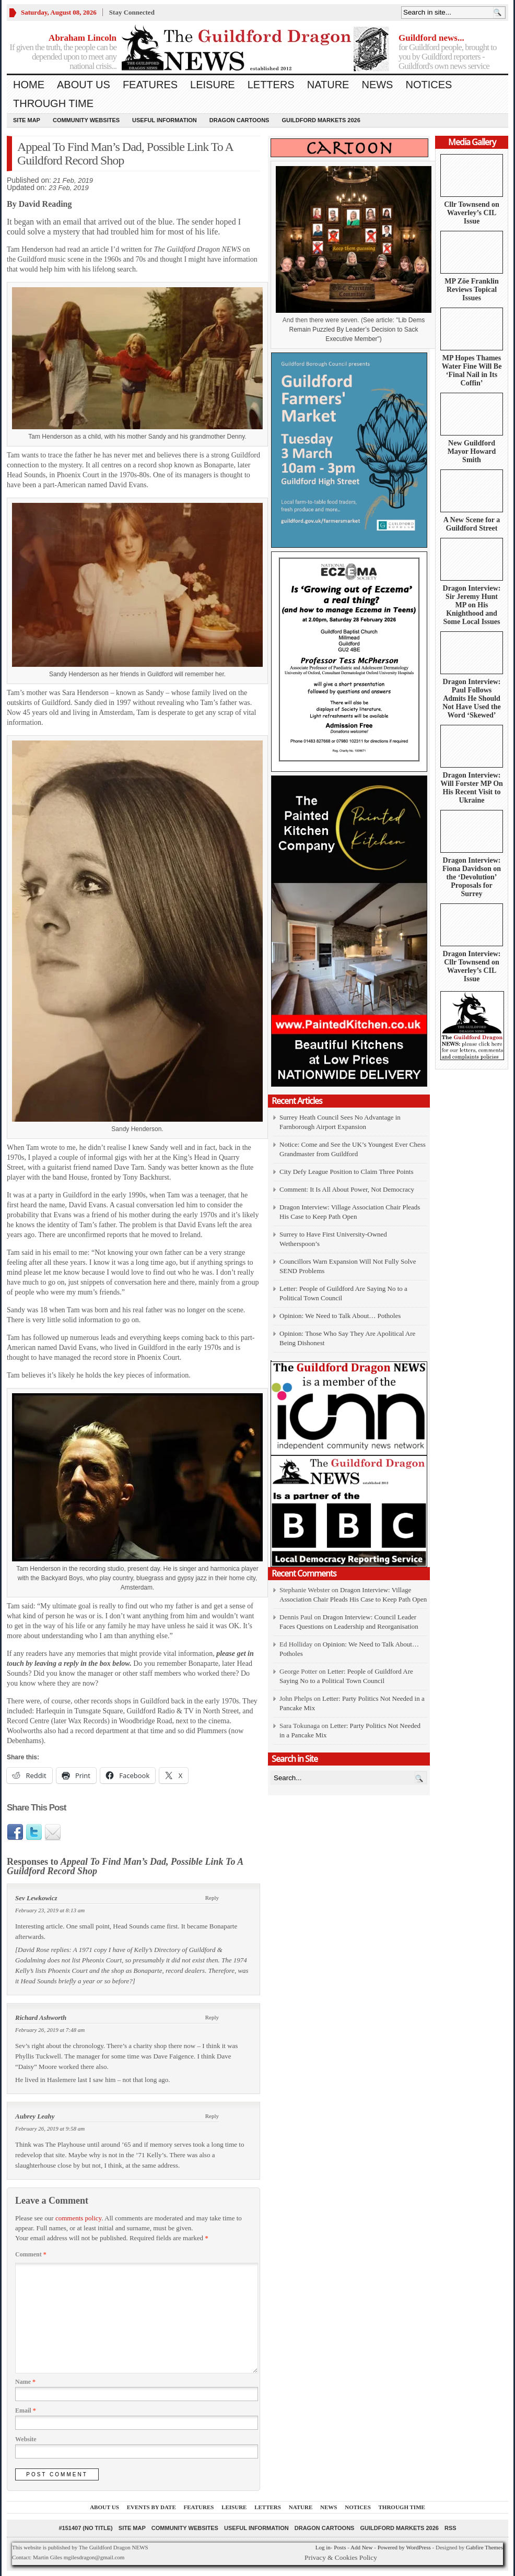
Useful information (164, 120)
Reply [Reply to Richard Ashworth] (212, 2017)
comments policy (78, 2218)
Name (25, 2381)
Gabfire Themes (484, 2547)
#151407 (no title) (85, 2528)
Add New (361, 2547)
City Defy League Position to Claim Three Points (346, 1171)
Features (150, 84)
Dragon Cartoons (239, 120)
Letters (271, 84)
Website (26, 2439)
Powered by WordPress (404, 2547)
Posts (340, 2547)
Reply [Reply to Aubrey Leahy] (212, 2116)
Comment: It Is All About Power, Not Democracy (346, 1189)
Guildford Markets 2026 (321, 120)
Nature (328, 84)
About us (83, 84)
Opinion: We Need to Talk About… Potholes (341, 1316)
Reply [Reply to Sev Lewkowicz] (212, 1898)
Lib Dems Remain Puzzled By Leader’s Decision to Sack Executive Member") (357, 329)
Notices (428, 84)
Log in (323, 2547)
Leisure (212, 84)
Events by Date (151, 2507)
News (377, 84)
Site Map (26, 120)
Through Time (53, 103)
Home (28, 84)
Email (25, 2410)
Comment (30, 2254)
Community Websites (86, 120)
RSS (450, 2528)
